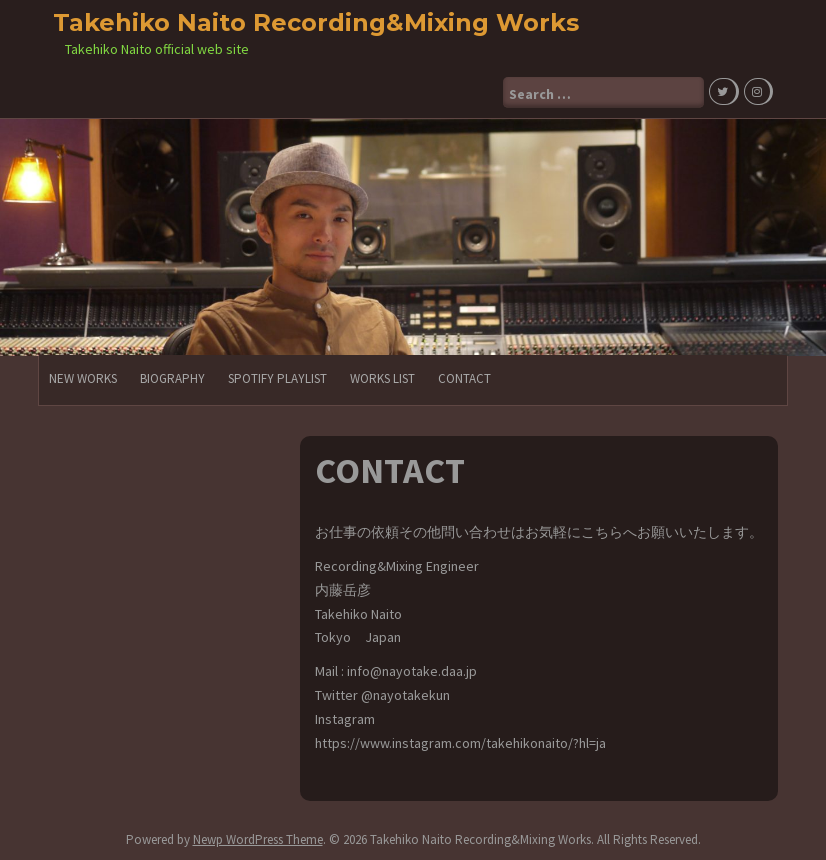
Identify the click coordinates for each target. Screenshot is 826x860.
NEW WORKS (83, 378)
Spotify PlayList (277, 378)
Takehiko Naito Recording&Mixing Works (316, 22)
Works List (382, 378)
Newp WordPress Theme (258, 839)
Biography (172, 378)
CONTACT (464, 378)
